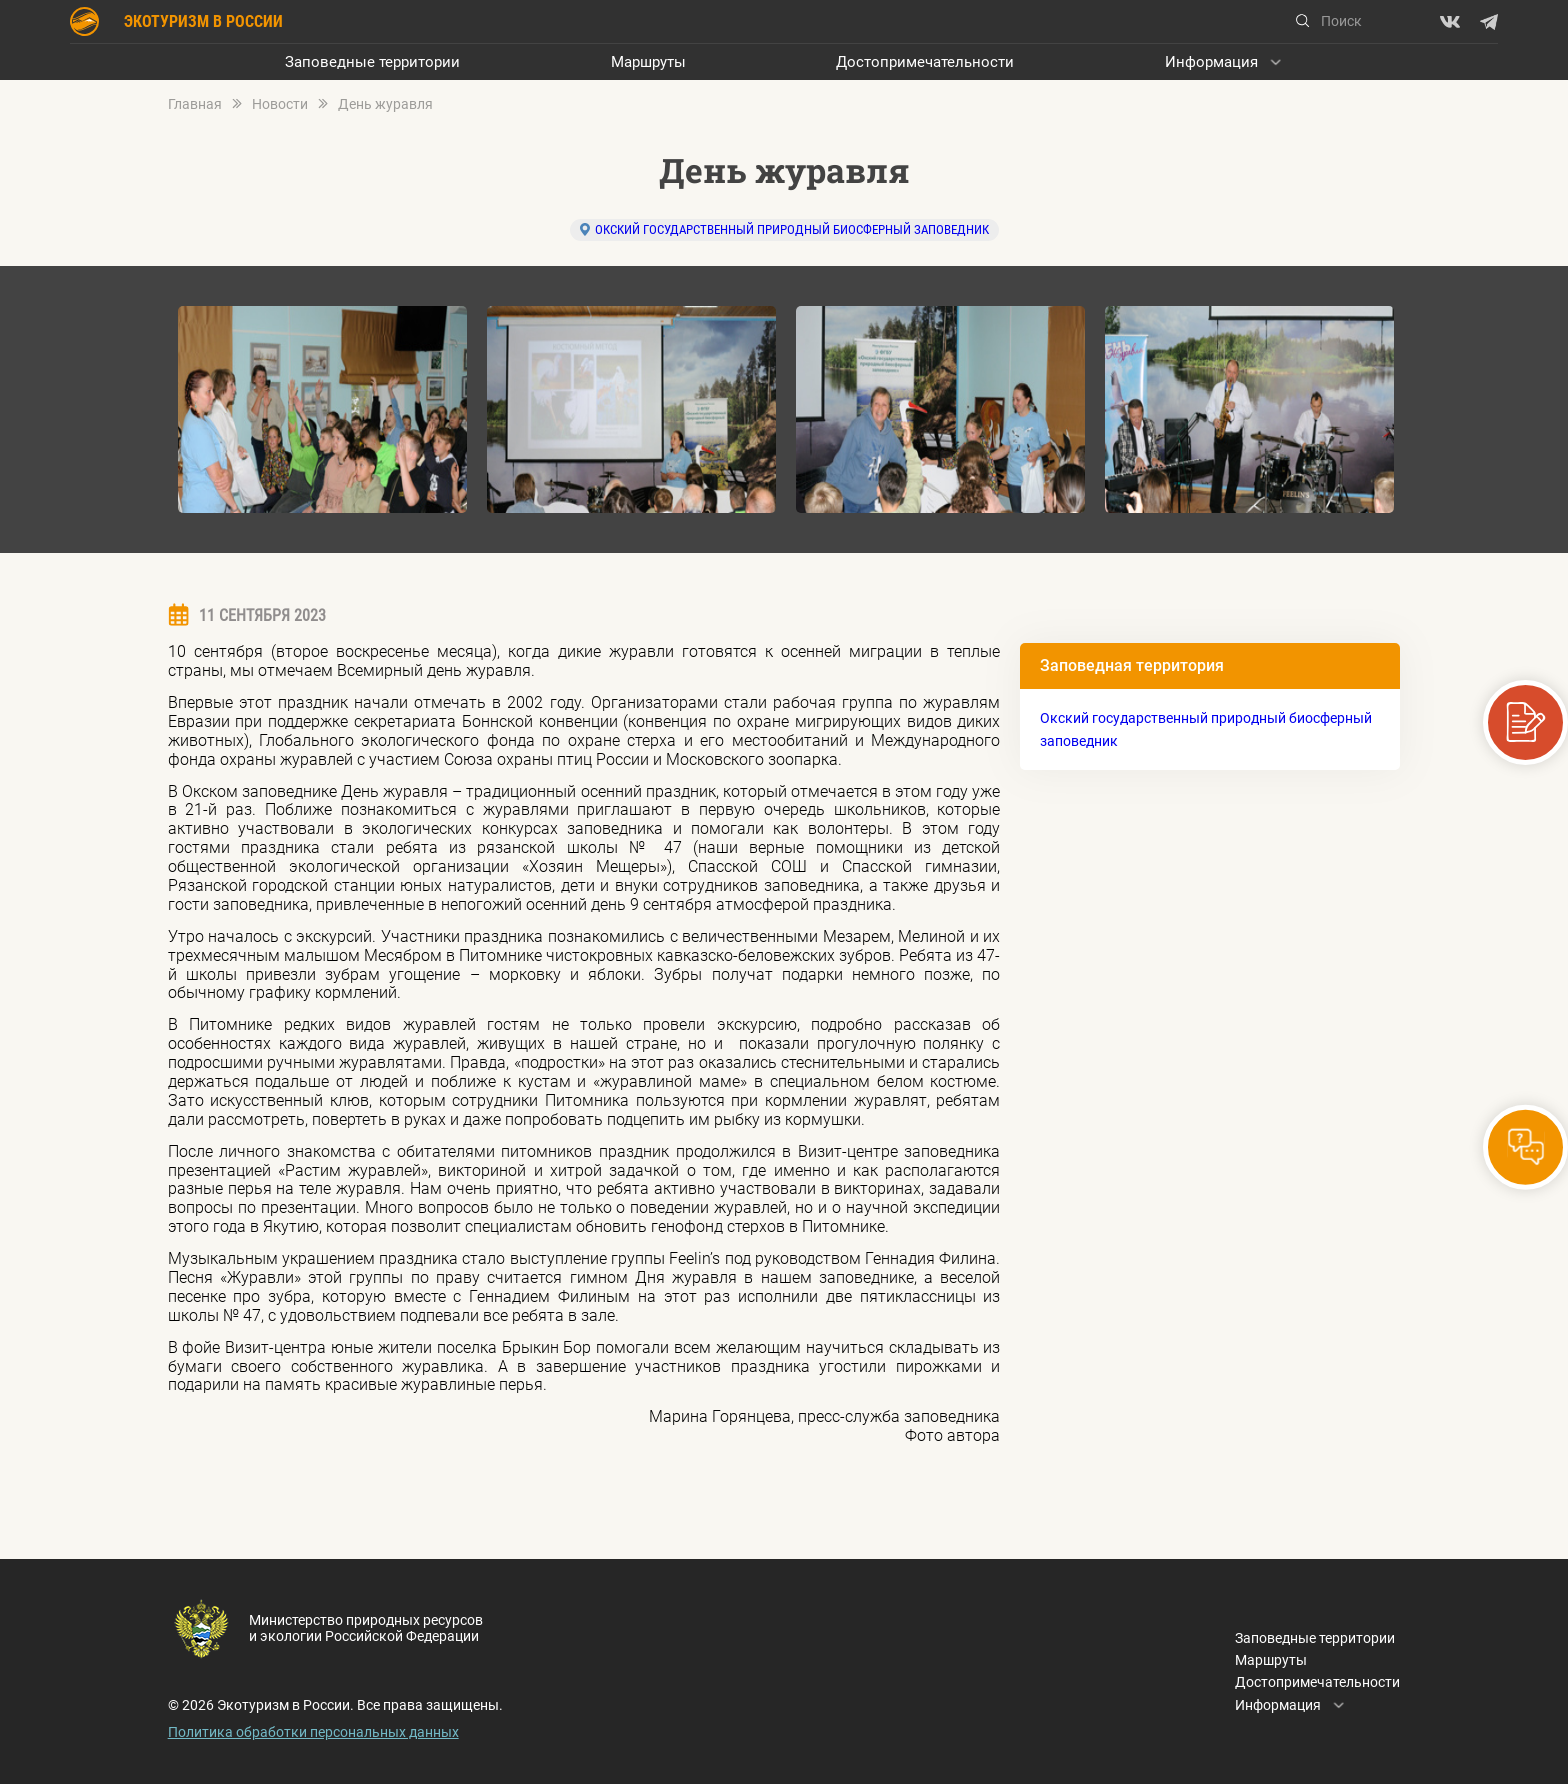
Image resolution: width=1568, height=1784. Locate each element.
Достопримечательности (925, 62)
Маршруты (648, 62)
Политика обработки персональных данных (313, 1732)
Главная (195, 104)
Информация (1211, 62)
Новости (280, 104)
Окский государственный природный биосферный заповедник (792, 230)
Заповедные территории (372, 62)
